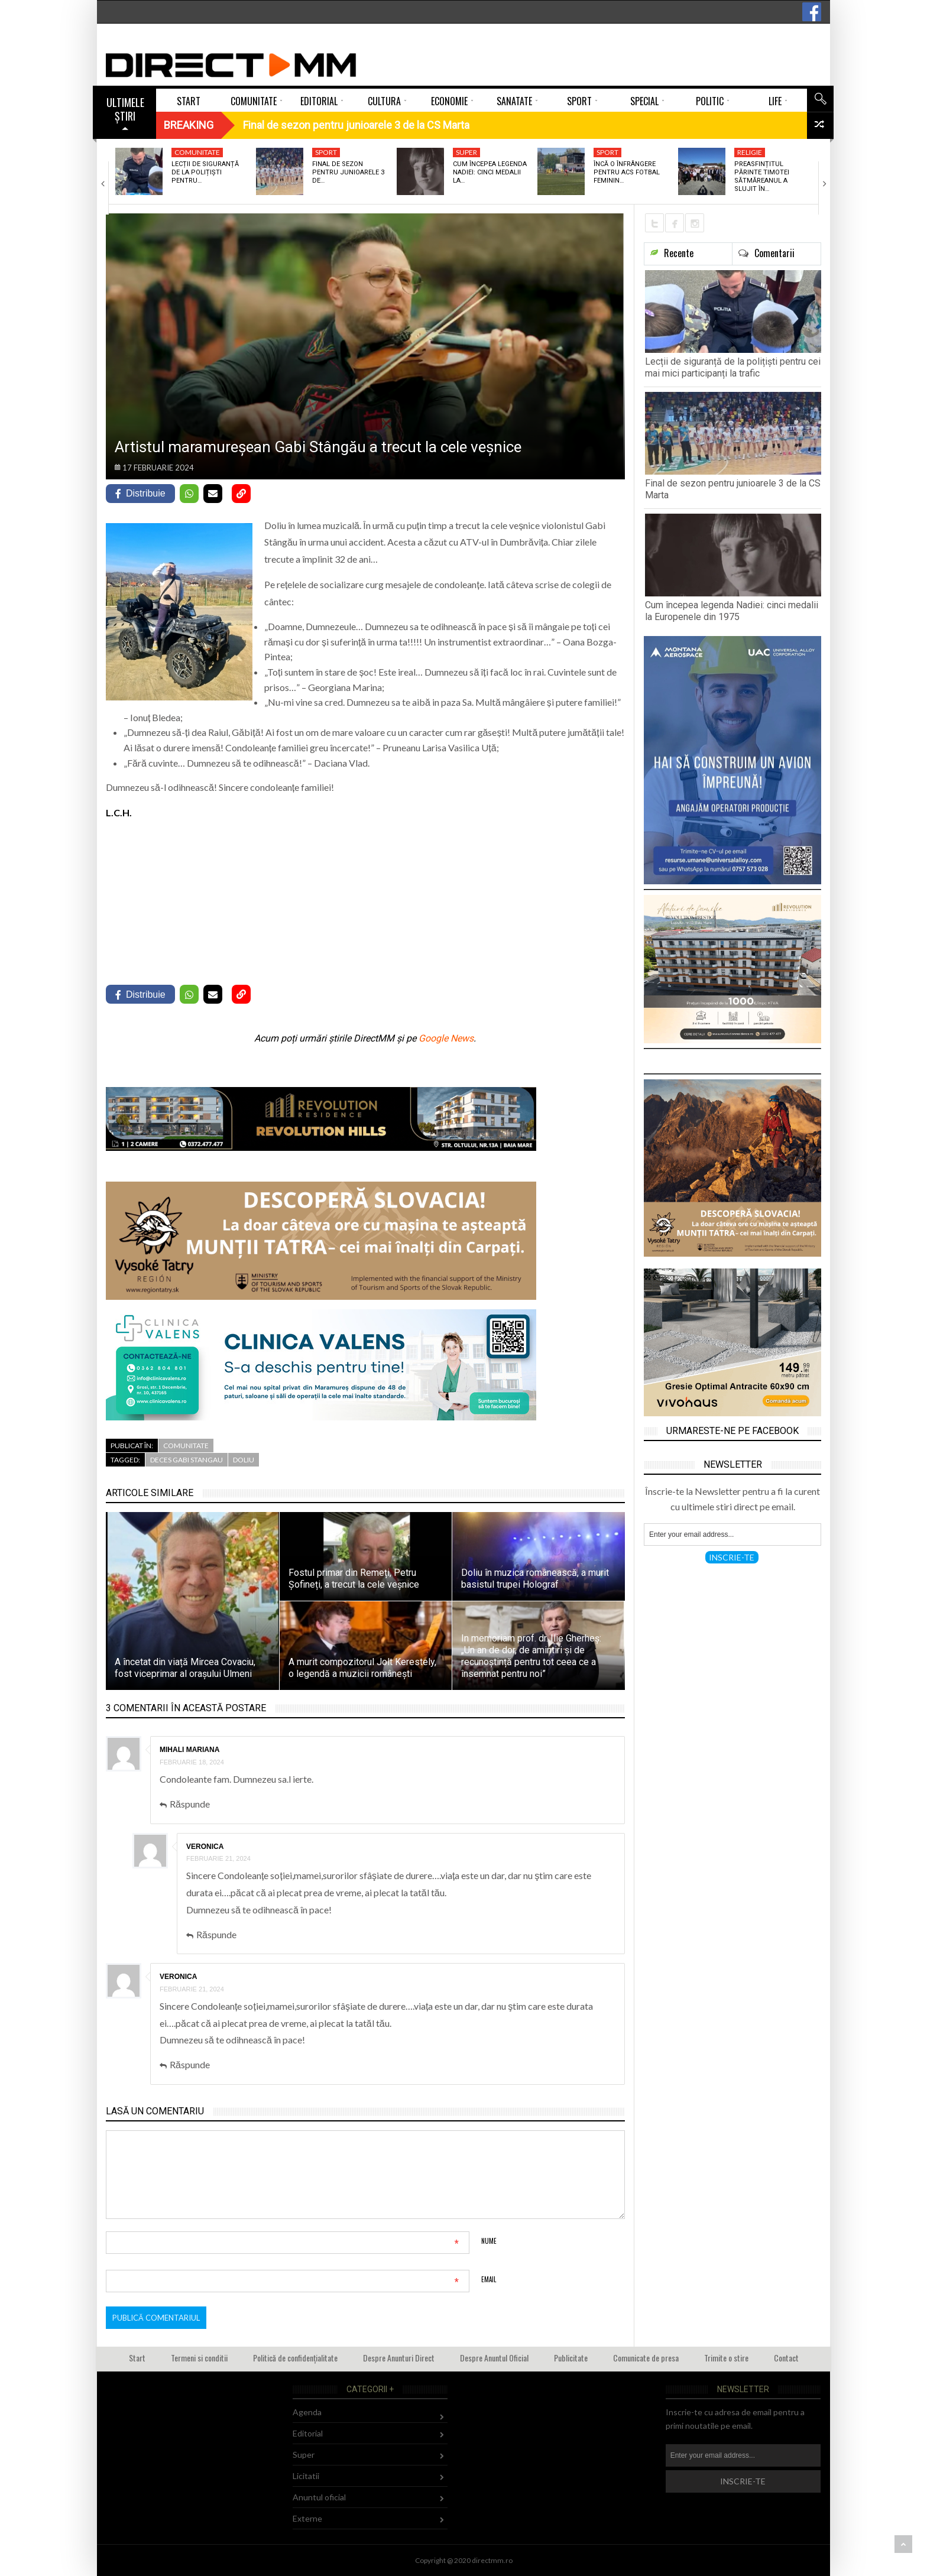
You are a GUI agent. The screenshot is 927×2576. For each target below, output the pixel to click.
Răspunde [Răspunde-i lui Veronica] (216, 1934)
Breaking (188, 125)
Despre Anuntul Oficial (494, 2357)
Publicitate (571, 2357)
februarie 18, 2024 (192, 1762)
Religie (749, 152)
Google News (446, 1038)
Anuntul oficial (319, 2497)
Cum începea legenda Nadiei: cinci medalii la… (490, 172)
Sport (326, 152)
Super (466, 152)
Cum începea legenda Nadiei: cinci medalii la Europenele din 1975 (731, 610)
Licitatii (306, 2476)
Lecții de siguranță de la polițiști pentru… (205, 172)
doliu (243, 1459)
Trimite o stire (726, 2357)
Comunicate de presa (646, 2357)
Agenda (307, 2412)
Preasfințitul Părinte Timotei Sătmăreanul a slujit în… (761, 176)
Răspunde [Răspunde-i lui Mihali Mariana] (190, 1803)
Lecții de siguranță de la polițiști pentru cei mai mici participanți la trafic (733, 367)
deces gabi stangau (186, 1459)
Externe (307, 2518)
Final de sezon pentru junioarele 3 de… (348, 172)
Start (137, 2357)
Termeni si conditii (199, 2357)
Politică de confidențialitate (295, 2357)
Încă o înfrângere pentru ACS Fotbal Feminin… (627, 172)
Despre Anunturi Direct (399, 2357)
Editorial (308, 2433)
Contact (786, 2357)
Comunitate (197, 152)
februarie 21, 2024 (218, 1858)
